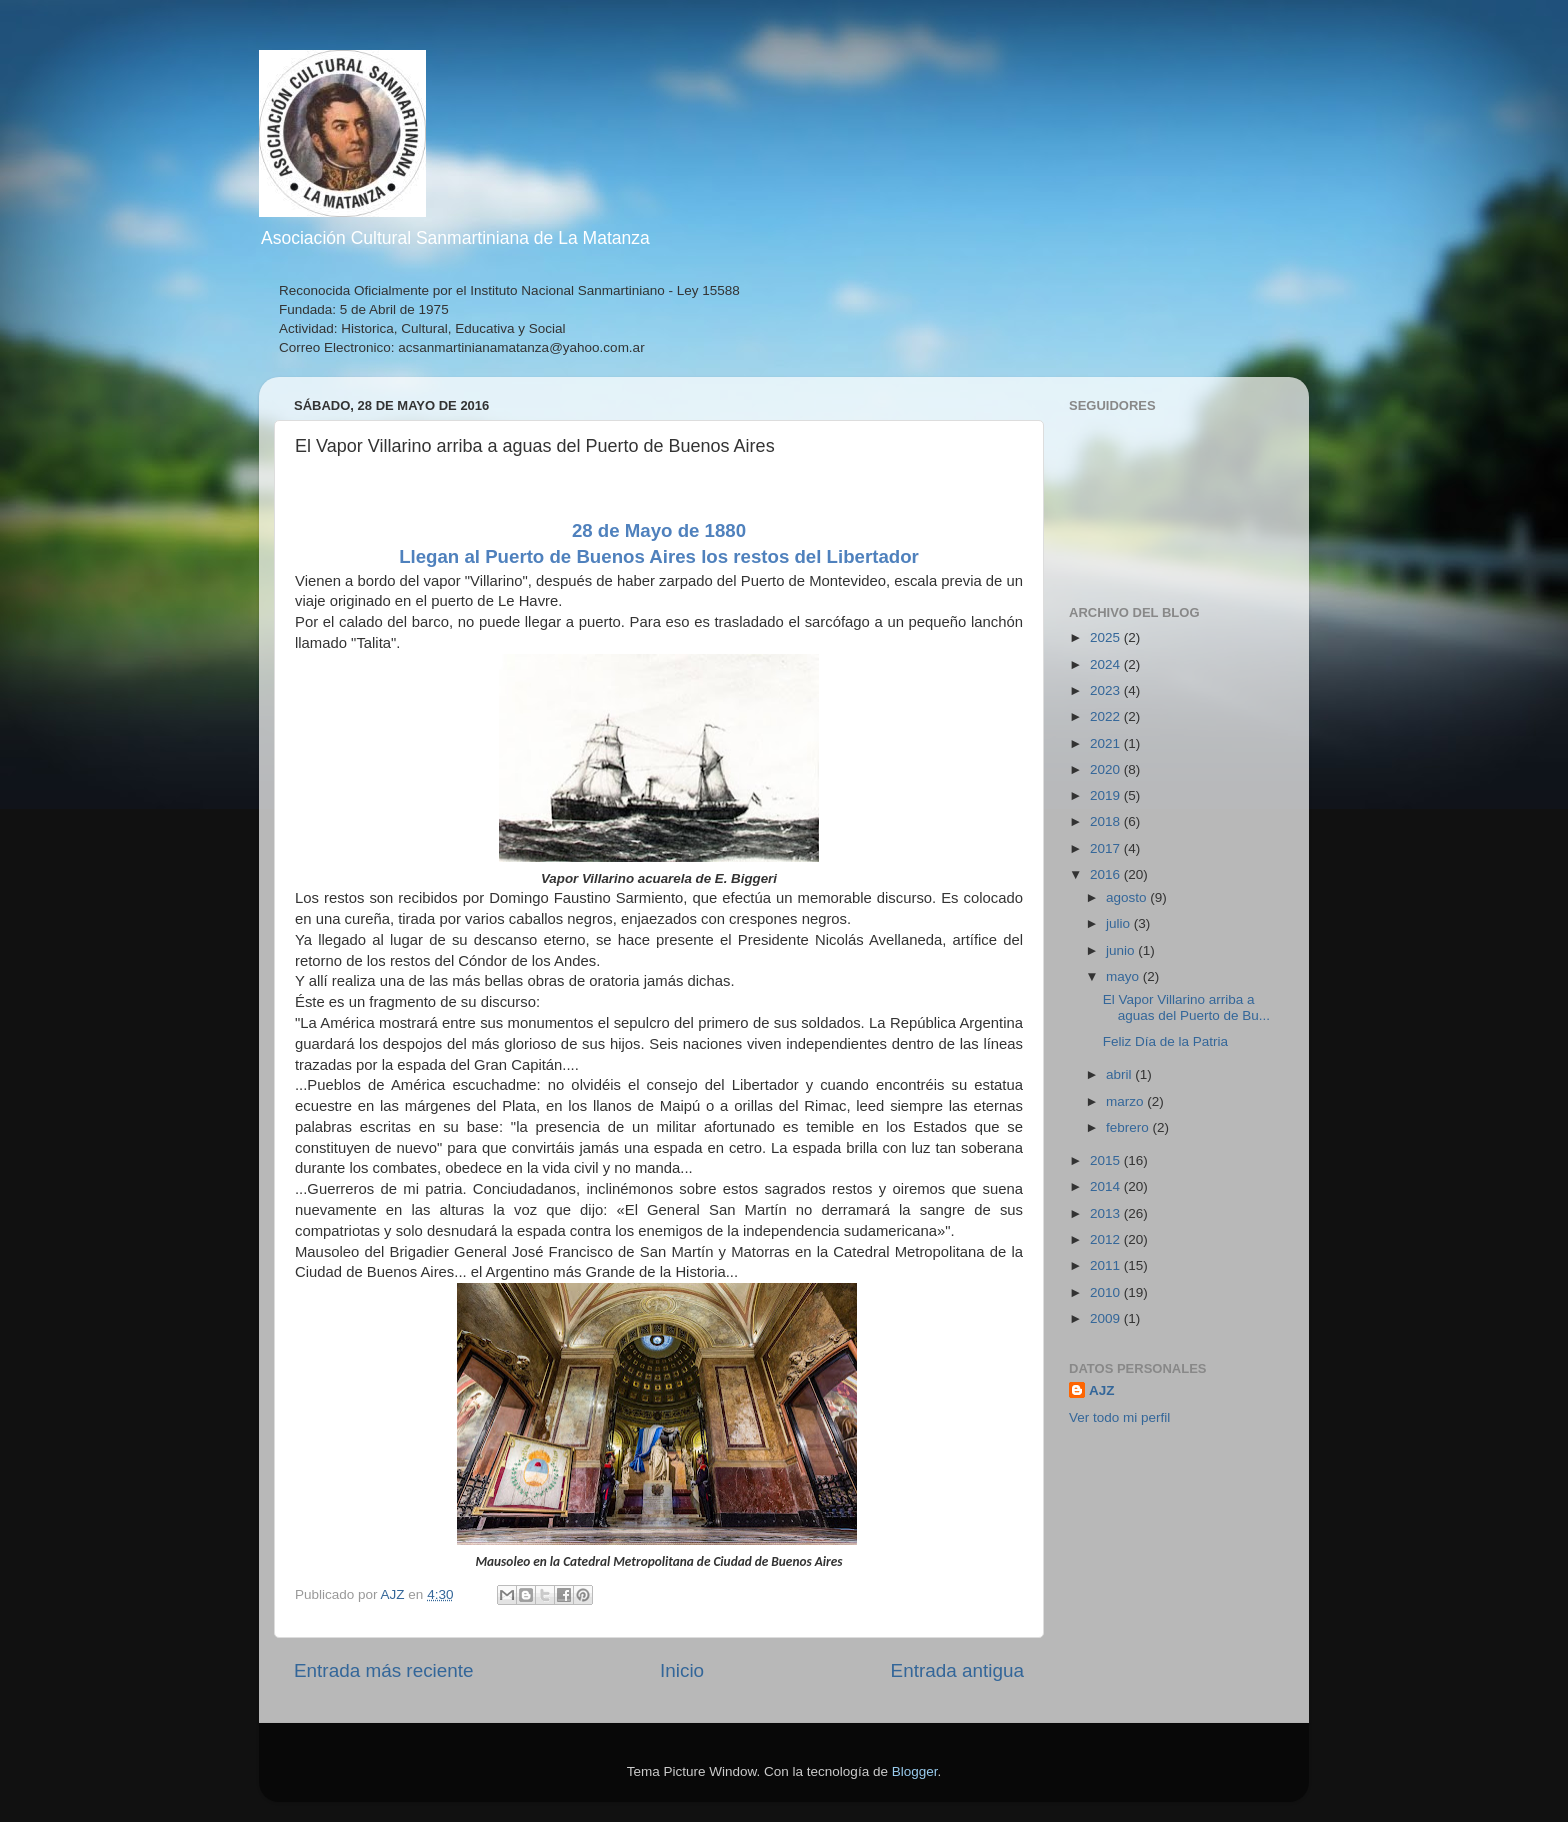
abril (1120, 1074)
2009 (1107, 1318)
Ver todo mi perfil (1119, 1417)
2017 (1107, 848)
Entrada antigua (957, 1670)
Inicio (682, 1670)
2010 (1107, 1292)
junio (1122, 950)
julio (1120, 923)
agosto (1128, 897)
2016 (1107, 874)
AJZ (1102, 1390)
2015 (1107, 1160)
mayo (1124, 976)
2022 (1107, 716)
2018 (1107, 821)
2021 (1107, 743)
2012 (1107, 1239)
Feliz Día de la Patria (1165, 1041)
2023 (1107, 690)
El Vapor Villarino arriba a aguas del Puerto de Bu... (1186, 1007)
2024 (1107, 664)
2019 (1107, 795)
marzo (1126, 1101)
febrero (1129, 1127)
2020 (1107, 769)
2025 (1107, 637)
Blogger (915, 1771)
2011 (1107, 1265)
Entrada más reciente (384, 1670)
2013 (1107, 1213)
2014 (1107, 1186)
